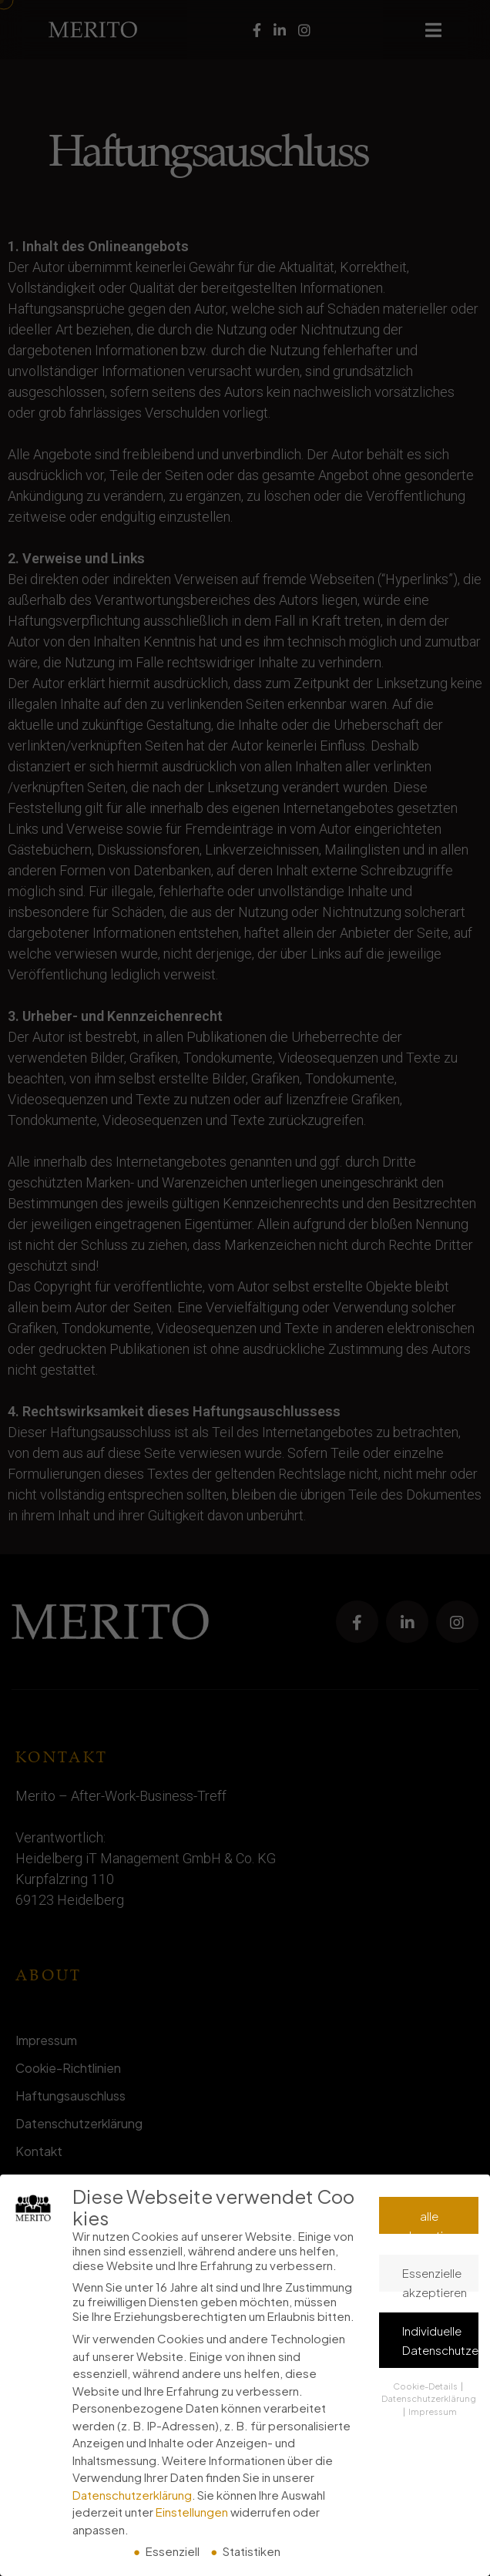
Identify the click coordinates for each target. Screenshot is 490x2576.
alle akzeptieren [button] (434, 2221)
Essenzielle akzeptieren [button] (434, 2278)
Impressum (432, 2411)
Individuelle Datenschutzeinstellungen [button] (440, 2340)
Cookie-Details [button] (426, 2385)
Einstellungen (192, 2511)
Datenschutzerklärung (132, 2494)
